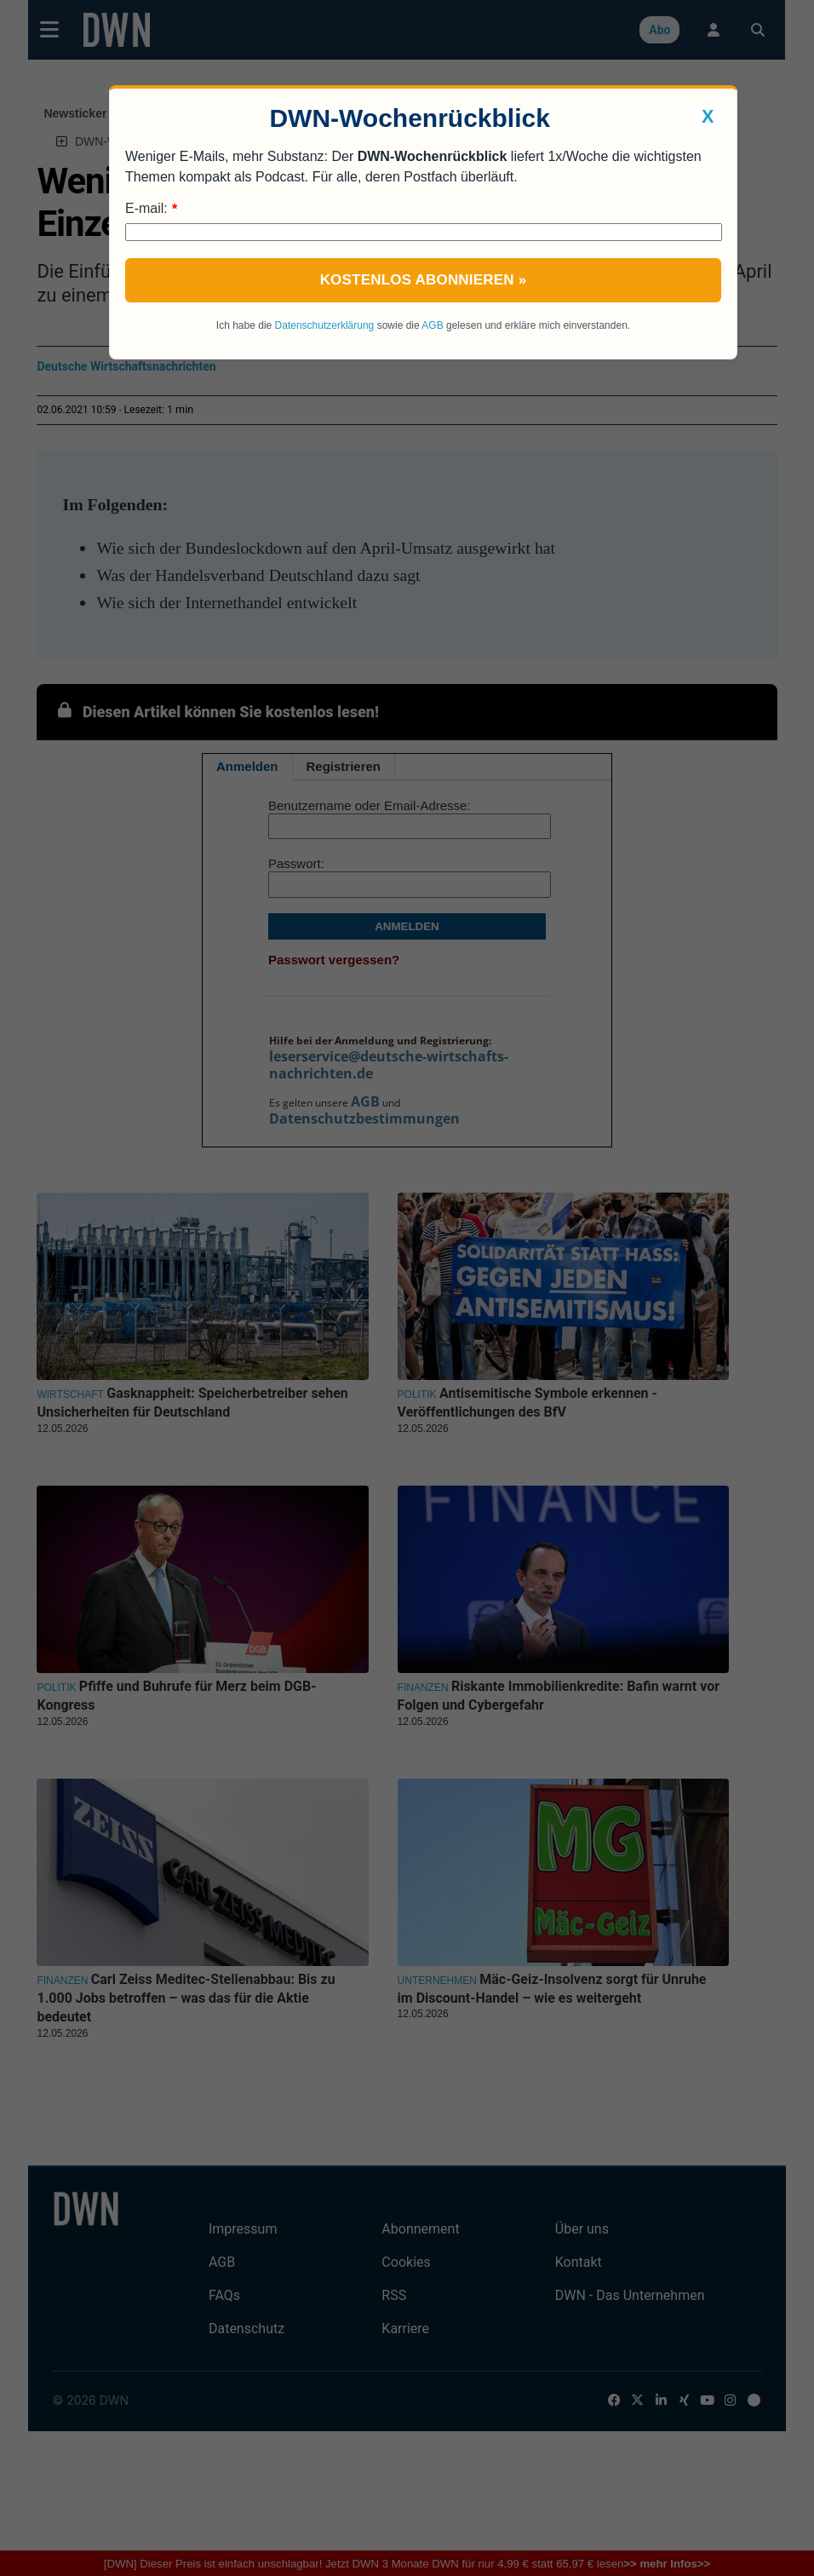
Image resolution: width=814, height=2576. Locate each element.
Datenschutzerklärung (325, 325)
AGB (432, 325)
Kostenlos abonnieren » (423, 280)
